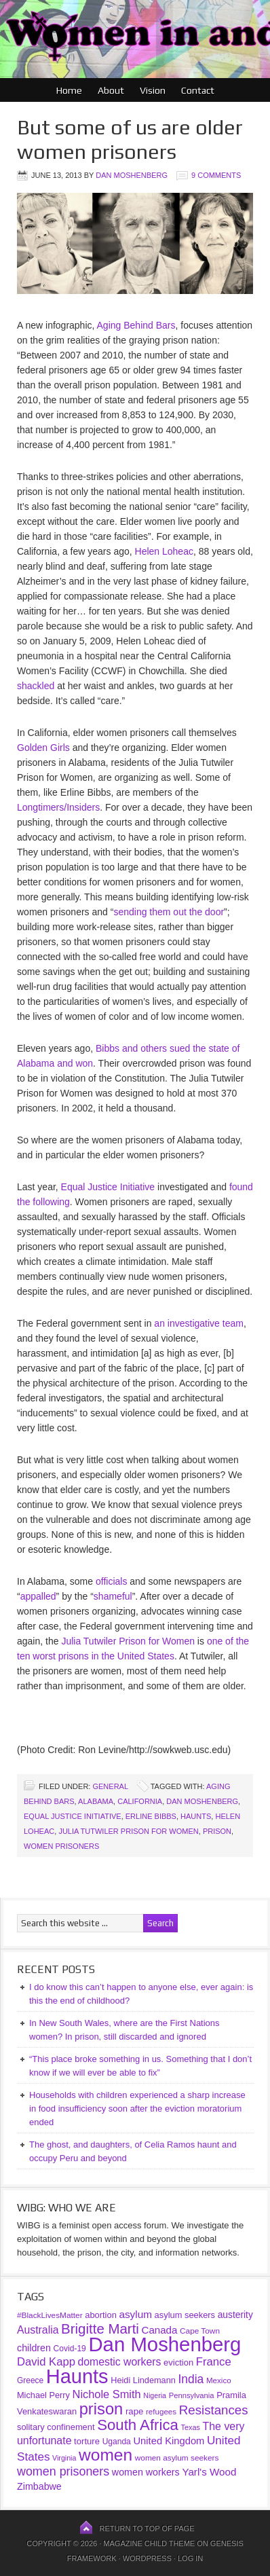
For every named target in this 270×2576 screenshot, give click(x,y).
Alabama (95, 1801)
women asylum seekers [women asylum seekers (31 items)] (177, 2458)
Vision (153, 90)
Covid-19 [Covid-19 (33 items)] (70, 2348)
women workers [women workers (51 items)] (146, 2472)
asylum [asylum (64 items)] (135, 2314)
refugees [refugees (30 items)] (161, 2411)
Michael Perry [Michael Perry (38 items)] (43, 2395)
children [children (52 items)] (34, 2347)
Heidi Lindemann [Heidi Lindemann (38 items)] (143, 2380)
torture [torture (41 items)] (87, 2441)
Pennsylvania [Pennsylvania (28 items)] (191, 2395)
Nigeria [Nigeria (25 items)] (154, 2395)
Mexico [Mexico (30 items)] (218, 2380)
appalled (38, 1596)
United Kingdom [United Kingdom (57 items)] (168, 2440)
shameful (113, 1596)
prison (217, 1831)
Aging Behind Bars (136, 325)
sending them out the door (168, 911)
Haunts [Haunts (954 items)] (77, 2376)
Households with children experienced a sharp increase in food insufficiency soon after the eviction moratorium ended (137, 2108)
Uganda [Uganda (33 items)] (116, 2441)
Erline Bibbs (151, 1816)
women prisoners (61, 1846)
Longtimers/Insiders (58, 807)
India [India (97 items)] (191, 2379)
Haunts (195, 1816)
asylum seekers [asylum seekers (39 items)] (185, 2315)
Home (69, 90)
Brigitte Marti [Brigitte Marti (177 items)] (100, 2328)
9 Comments (216, 175)
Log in (190, 2558)
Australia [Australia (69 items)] (37, 2330)
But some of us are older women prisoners (130, 139)
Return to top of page (147, 2528)
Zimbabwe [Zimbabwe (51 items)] (39, 2486)
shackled (35, 685)
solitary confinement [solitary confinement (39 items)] (56, 2427)
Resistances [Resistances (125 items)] (213, 2410)
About (111, 90)
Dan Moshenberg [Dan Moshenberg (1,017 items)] (164, 2344)
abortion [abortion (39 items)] (101, 2315)
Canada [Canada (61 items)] (160, 2330)
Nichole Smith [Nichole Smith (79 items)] (107, 2394)
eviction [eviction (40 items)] (178, 2362)
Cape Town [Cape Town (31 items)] (200, 2331)
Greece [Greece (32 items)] (30, 2380)
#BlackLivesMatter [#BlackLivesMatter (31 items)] (50, 2315)
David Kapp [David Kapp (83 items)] (46, 2361)
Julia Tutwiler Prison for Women (128, 1641)
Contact (197, 90)
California (139, 1801)
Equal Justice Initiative (108, 1186)
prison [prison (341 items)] (101, 2409)
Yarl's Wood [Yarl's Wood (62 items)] (209, 2472)
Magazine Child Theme (149, 2543)
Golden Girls (43, 747)
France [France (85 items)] (213, 2361)
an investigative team (199, 1323)
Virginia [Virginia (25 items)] (64, 2458)
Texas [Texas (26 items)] (189, 2427)
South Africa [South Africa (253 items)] (137, 2424)
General (110, 1786)
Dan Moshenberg (132, 175)
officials (111, 1581)
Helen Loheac (164, 551)
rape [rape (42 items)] (134, 2411)
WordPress (147, 2558)
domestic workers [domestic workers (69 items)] (119, 2362)
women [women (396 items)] (105, 2455)
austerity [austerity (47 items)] (235, 2314)
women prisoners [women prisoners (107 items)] (63, 2471)
